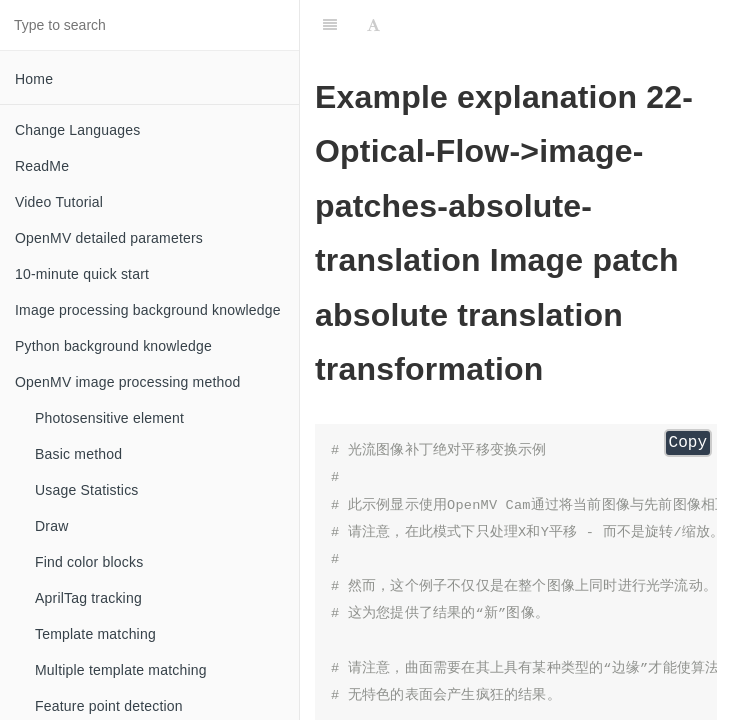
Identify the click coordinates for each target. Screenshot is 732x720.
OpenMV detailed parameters (109, 238)
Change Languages (77, 130)
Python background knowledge (113, 346)
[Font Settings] (373, 25)
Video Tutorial (59, 202)
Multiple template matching (121, 670)
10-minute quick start (82, 274)
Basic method (78, 454)
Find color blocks (89, 562)
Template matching (95, 634)
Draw (51, 526)
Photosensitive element (109, 418)
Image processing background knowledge (148, 310)
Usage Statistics (87, 490)
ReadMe (42, 166)
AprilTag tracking (88, 598)
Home (34, 79)
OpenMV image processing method (127, 382)
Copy (688, 443)
